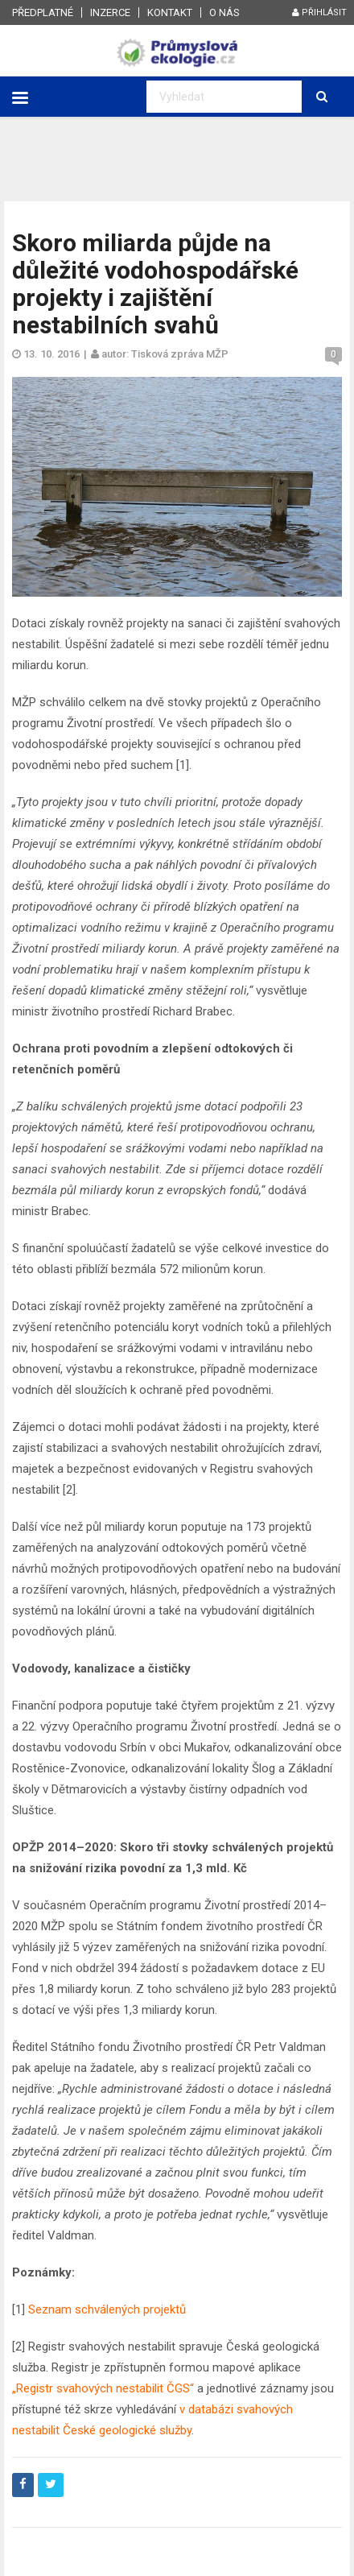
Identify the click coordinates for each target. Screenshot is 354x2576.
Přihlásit (319, 12)
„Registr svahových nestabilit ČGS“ (103, 2388)
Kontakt (169, 12)
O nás (224, 12)
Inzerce (110, 12)
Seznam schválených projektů (107, 2309)
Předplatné (42, 12)
